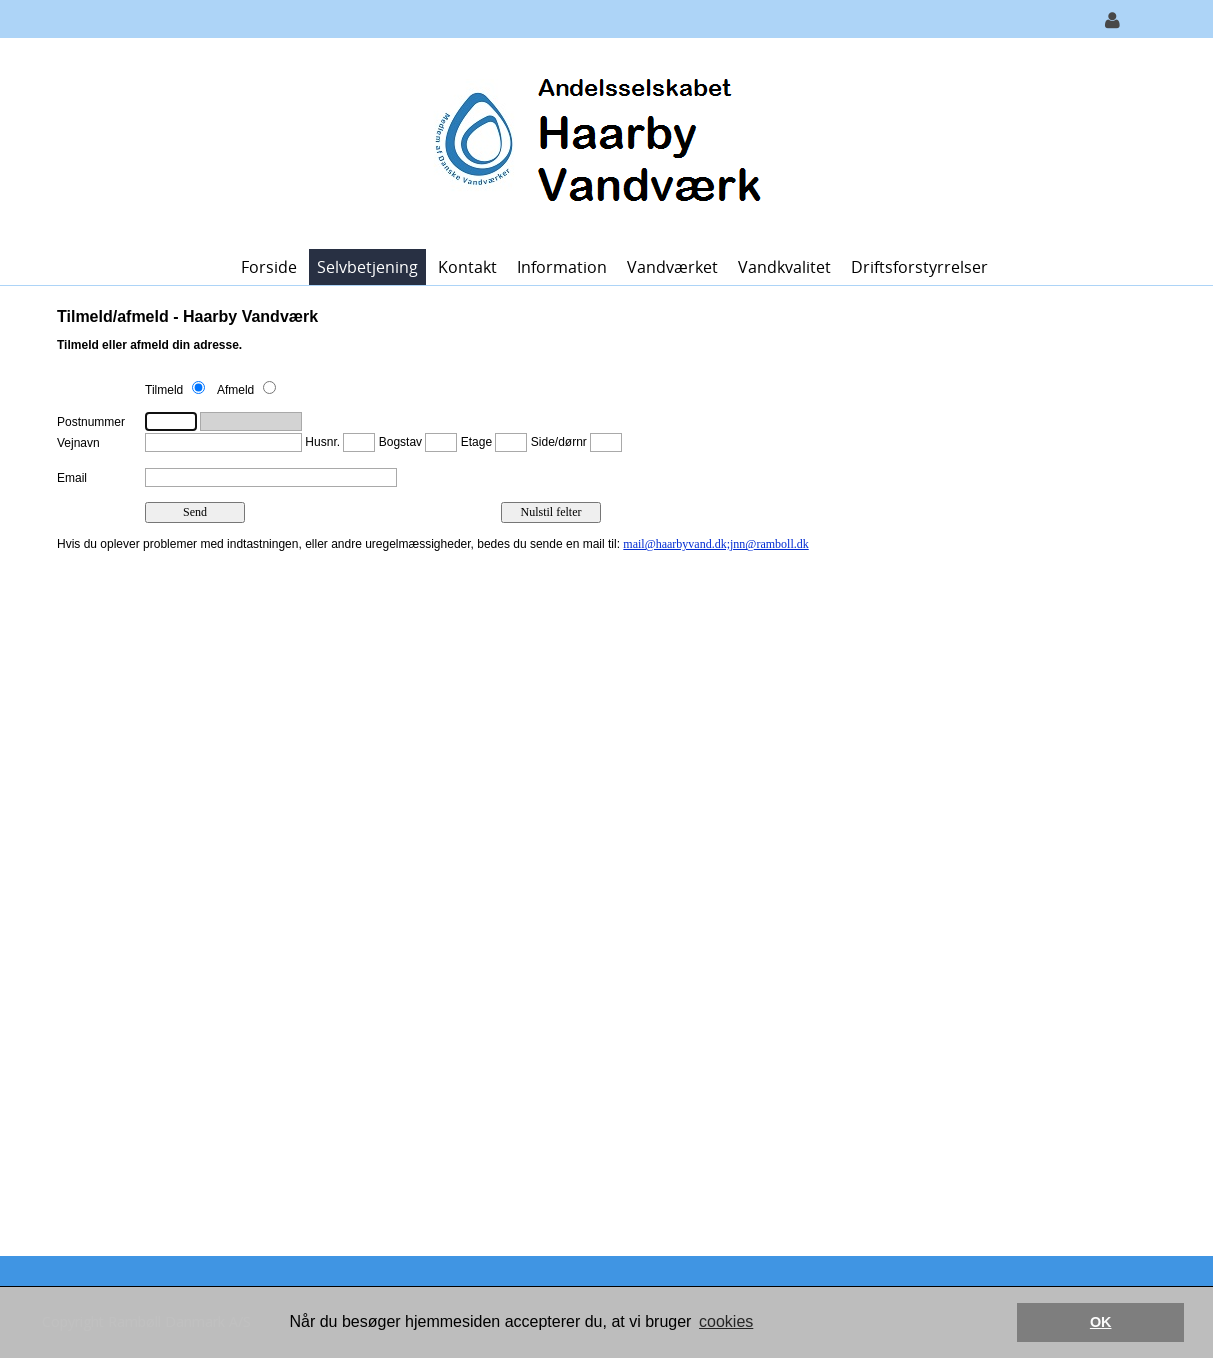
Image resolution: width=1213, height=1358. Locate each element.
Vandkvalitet (784, 267)
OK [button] (1101, 1322)
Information (562, 267)
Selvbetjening (367, 267)
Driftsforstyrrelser (919, 267)
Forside (269, 267)
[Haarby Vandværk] (599, 141)
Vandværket (672, 267)
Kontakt (467, 267)
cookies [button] (726, 1321)
